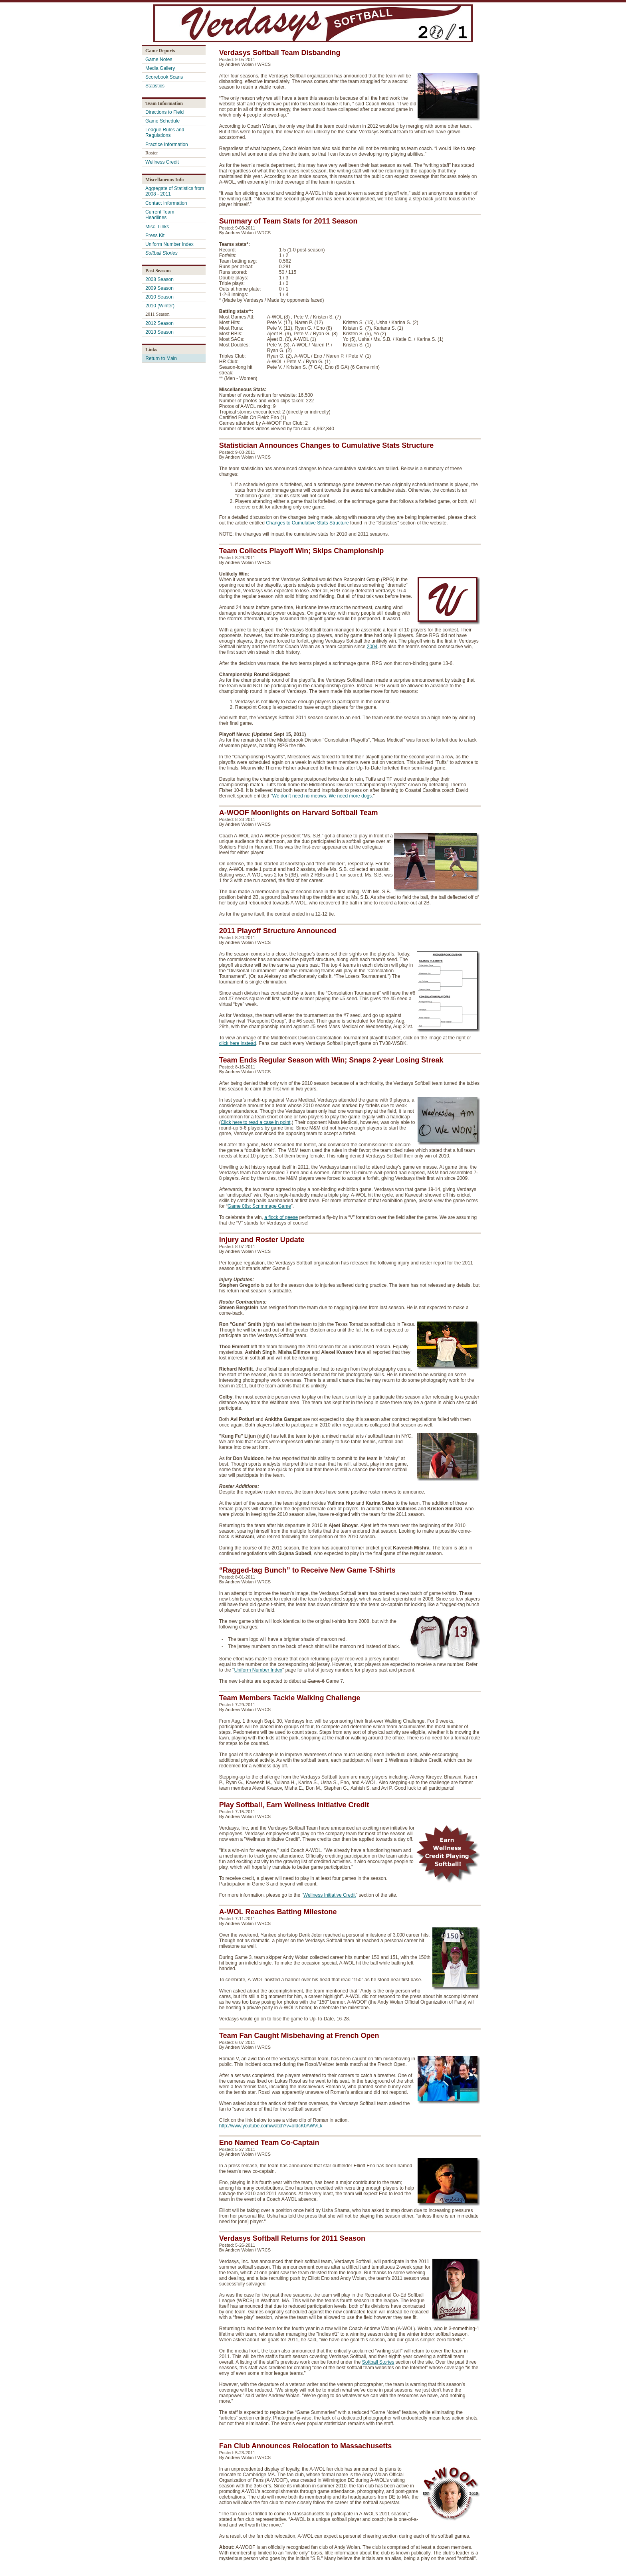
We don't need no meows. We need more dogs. (322, 796)
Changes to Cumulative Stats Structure (307, 523)
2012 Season (159, 323)
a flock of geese (281, 1217)
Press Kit (154, 235)
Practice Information (166, 144)
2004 (372, 646)
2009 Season (159, 288)
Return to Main (161, 358)
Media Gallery (160, 68)
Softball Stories (378, 2362)
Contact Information (166, 203)
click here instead (237, 1043)
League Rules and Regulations (164, 132)
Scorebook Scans (164, 77)
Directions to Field (164, 112)
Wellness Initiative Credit (329, 1895)
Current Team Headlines (159, 214)
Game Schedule (162, 121)
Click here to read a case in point (256, 1122)
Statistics (154, 86)
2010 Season (159, 297)
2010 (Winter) (159, 306)
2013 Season (159, 332)
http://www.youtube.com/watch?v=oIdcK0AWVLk (271, 2126)
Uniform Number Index (169, 244)
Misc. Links (157, 227)
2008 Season (159, 279)
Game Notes (158, 59)
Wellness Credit (162, 162)
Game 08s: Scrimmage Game (259, 1206)
